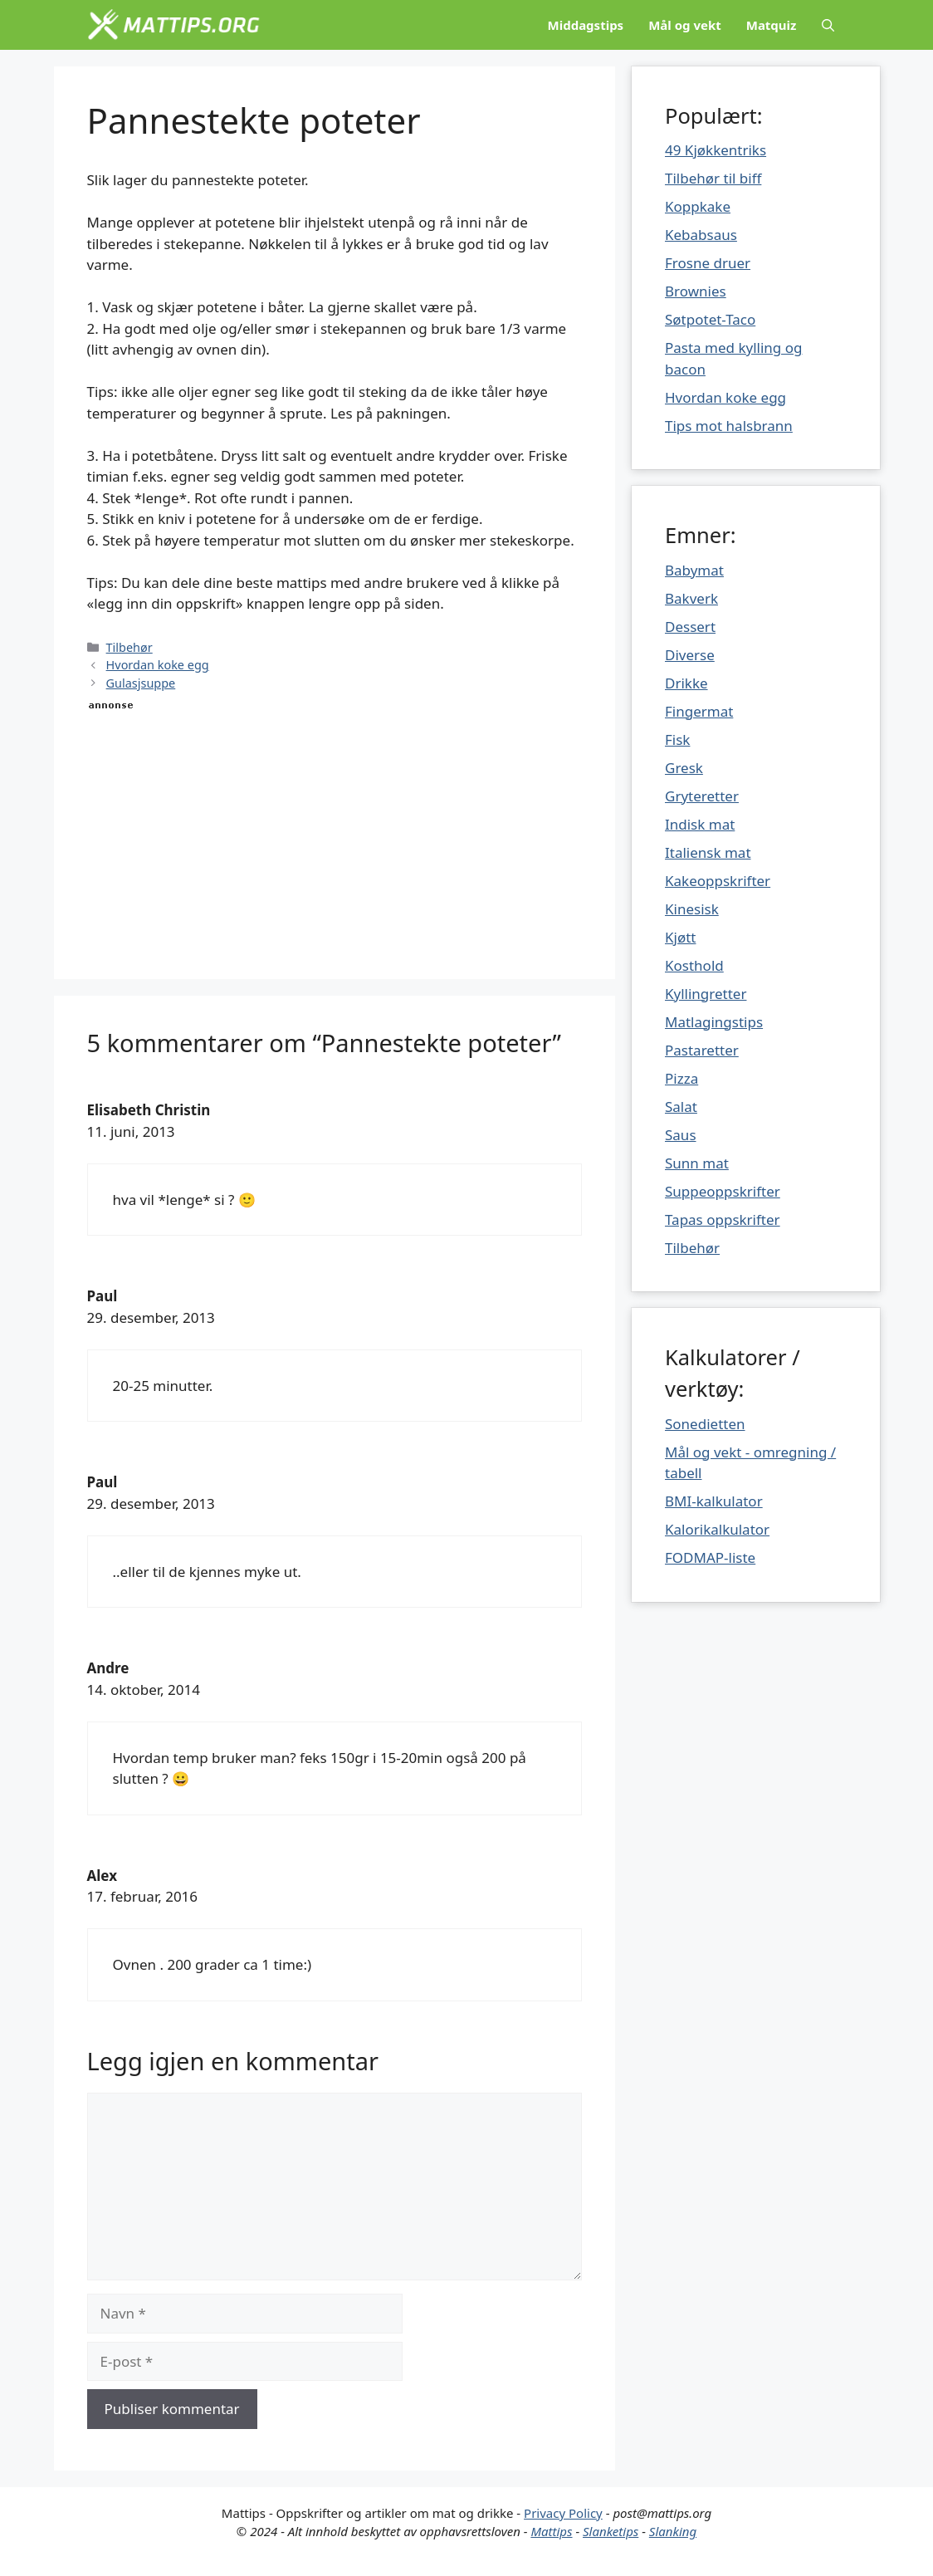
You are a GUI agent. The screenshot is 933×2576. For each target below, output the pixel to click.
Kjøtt (680, 937)
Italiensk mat (708, 852)
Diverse (690, 654)
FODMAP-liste (710, 1557)
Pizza (681, 1078)
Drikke (686, 683)
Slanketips (610, 2531)
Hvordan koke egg (157, 665)
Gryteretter (702, 796)
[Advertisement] (335, 829)
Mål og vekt (684, 25)
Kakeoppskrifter (717, 880)
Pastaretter (702, 1050)
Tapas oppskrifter (722, 1219)
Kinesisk (692, 908)
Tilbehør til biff (713, 178)
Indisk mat (700, 824)
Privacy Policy (563, 2513)
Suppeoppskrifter (722, 1191)
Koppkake (697, 206)
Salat (681, 1106)
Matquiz (771, 25)
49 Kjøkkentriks (715, 149)
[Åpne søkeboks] (828, 25)
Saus (680, 1134)
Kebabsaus (701, 234)
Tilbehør (129, 647)
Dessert (690, 626)
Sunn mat (697, 1163)
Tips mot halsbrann (729, 425)
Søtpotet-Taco (710, 319)
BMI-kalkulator (714, 1501)
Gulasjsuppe (141, 683)
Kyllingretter (705, 993)
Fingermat (699, 711)
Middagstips (586, 25)
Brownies (695, 291)
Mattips (551, 2531)
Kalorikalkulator (717, 1529)
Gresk (684, 767)
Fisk (677, 739)
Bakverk (691, 598)
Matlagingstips (714, 1021)
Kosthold (694, 965)
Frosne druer (707, 262)
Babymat (694, 570)
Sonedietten (705, 1423)
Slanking (672, 2531)
